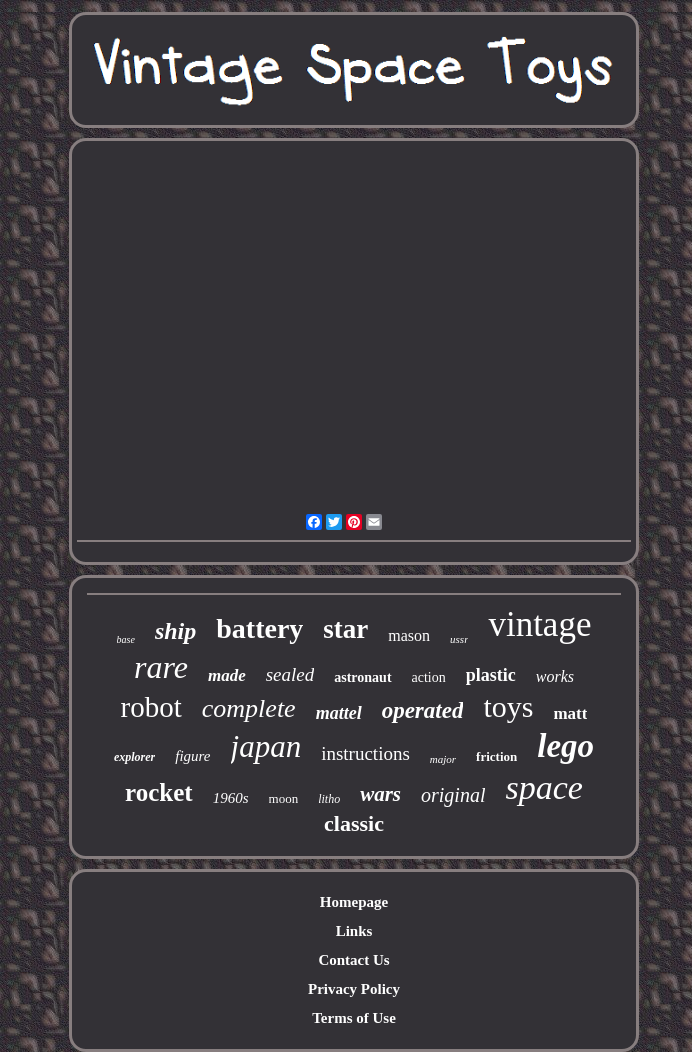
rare (161, 667)
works (555, 676)
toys (508, 706)
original (453, 795)
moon (284, 798)
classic (354, 823)
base (126, 639)
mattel (339, 713)
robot (151, 707)
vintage (539, 624)
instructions (365, 753)
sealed (290, 674)
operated (423, 710)
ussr (459, 639)
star (345, 629)
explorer (134, 757)
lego (565, 746)
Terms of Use (354, 1018)
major (443, 759)
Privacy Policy (354, 989)
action (429, 677)
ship (175, 631)
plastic (491, 675)
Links (354, 931)
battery (259, 628)
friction (496, 756)
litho (329, 799)
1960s (231, 798)
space (543, 787)
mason (409, 635)
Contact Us (353, 960)
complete (249, 708)
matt (570, 713)
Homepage (354, 902)
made (227, 675)
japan (266, 746)
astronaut (362, 677)
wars (380, 794)
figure (192, 756)
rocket (159, 792)
